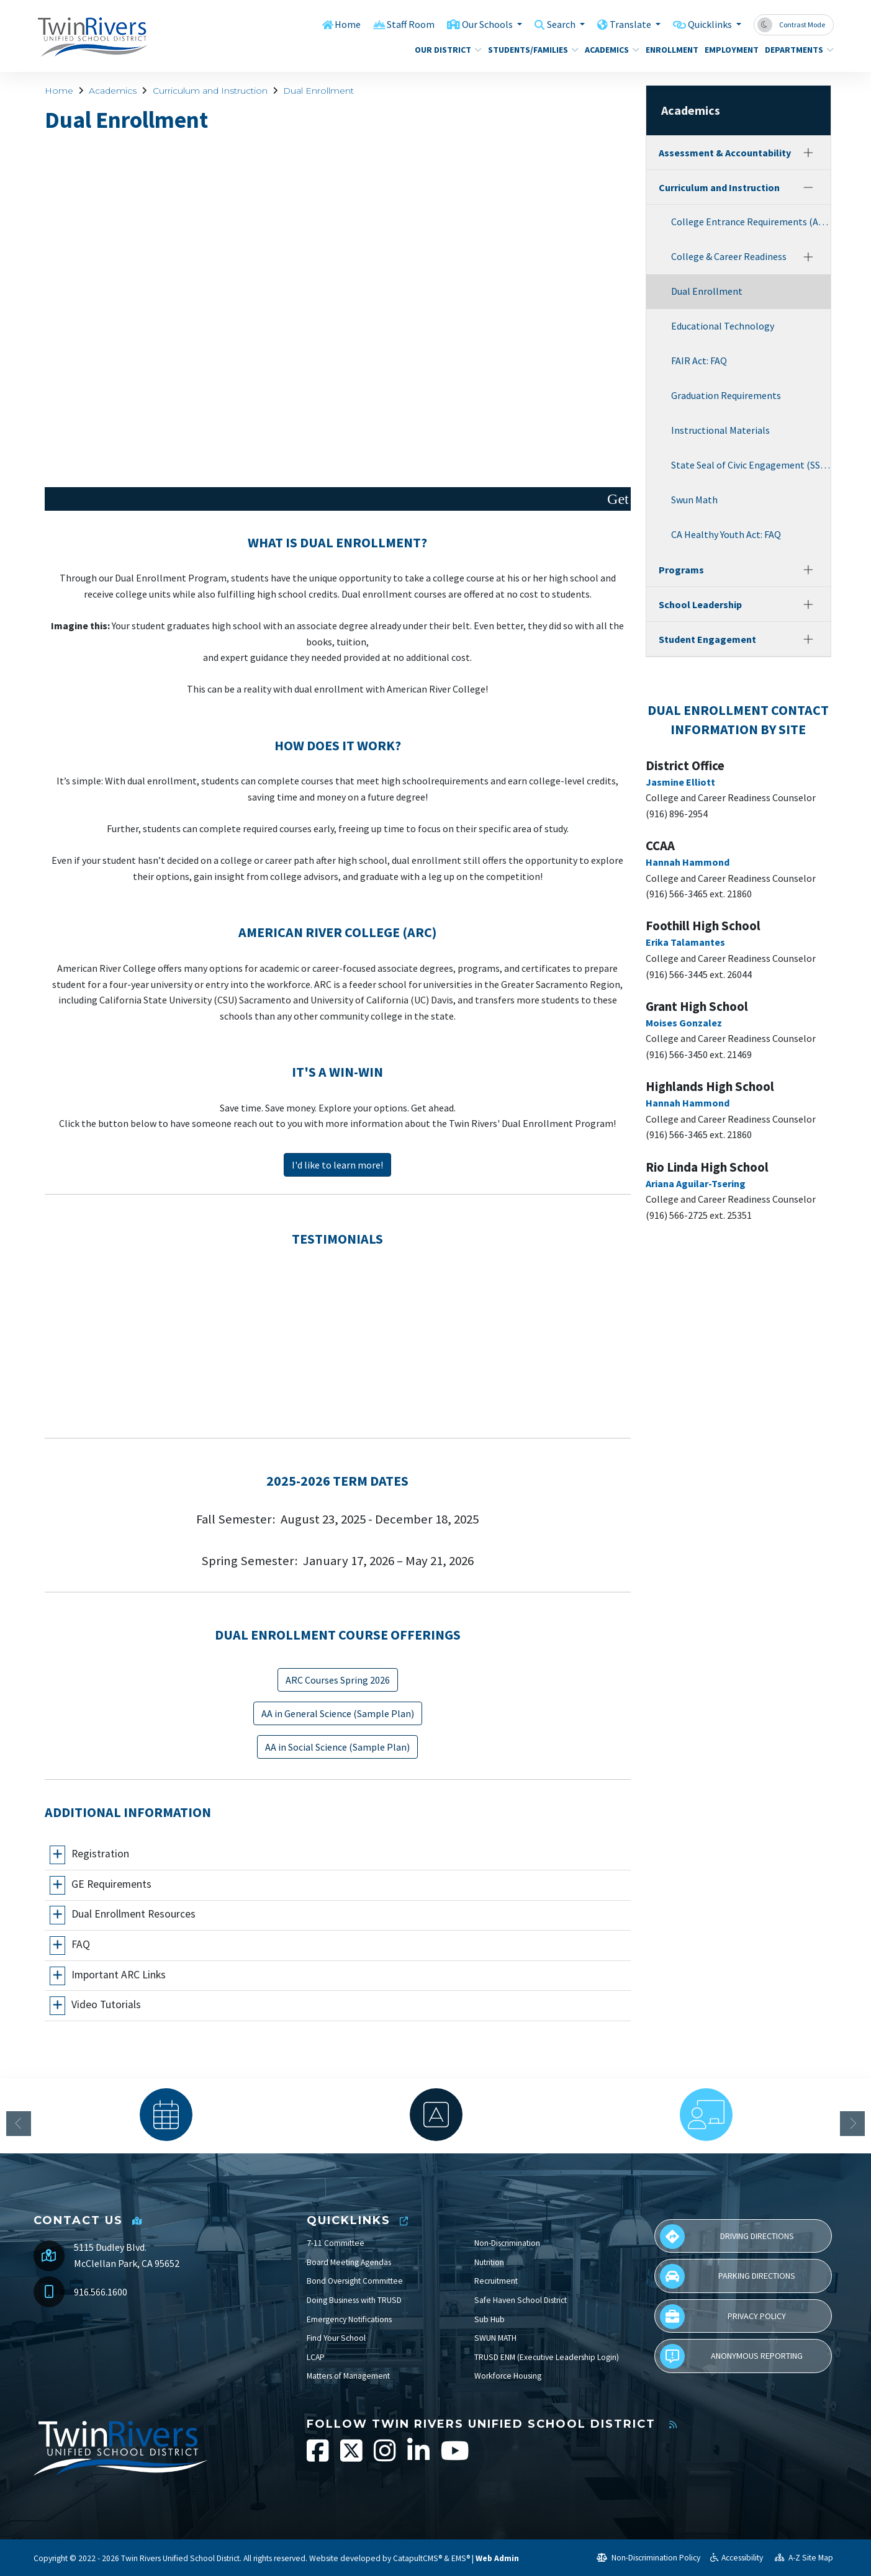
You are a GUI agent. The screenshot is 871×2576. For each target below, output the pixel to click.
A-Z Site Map (804, 2557)
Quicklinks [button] (708, 24)
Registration (100, 1853)
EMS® (460, 2558)
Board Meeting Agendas (349, 2262)
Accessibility (736, 2557)
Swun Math (694, 499)
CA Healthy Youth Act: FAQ (726, 534)
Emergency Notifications (349, 2319)
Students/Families (528, 49)
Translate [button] (625, 24)
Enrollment (669, 49)
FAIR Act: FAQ (699, 360)
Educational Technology (722, 326)
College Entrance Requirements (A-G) (751, 221)
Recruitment (496, 2281)
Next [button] (852, 2123)
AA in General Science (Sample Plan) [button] (337, 1713)
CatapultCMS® (417, 2558)
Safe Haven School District (520, 2300)
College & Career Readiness (729, 256)
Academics (609, 49)
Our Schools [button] (475, 24)
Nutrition (489, 2262)
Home (330, 24)
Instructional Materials (720, 430)
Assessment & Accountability (725, 152)
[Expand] (808, 153)
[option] (166, 2114)
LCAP (316, 2357)
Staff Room (395, 24)
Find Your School (336, 2338)
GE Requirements (111, 1884)
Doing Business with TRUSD (354, 2300)
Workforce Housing (507, 2376)
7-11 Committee (335, 2243)
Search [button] (552, 24)
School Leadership (700, 604)
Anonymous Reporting (731, 2356)
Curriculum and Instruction (210, 90)
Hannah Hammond (687, 862)
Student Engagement (707, 639)
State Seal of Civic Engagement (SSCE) (751, 465)
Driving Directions (726, 2236)
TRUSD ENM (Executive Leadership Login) (546, 2357)
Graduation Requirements (726, 395)
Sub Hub (489, 2319)
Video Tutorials (106, 2004)
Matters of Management (348, 2376)
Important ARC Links (118, 1974)
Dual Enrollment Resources (133, 1914)
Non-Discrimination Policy (648, 2557)
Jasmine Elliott (680, 782)
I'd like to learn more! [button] (337, 1165)
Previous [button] (18, 2123)
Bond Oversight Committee (355, 2281)
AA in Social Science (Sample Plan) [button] (337, 1747)
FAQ (80, 1944)
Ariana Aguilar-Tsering (696, 1183)
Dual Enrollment (318, 90)
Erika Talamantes (685, 942)
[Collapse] (808, 187)
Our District (444, 49)
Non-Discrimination (507, 2243)
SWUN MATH (495, 2338)
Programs (681, 569)
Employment (728, 49)
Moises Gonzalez (684, 1022)
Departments (795, 49)
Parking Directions (727, 2276)
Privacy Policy (723, 2316)
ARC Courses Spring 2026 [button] (338, 1680)
